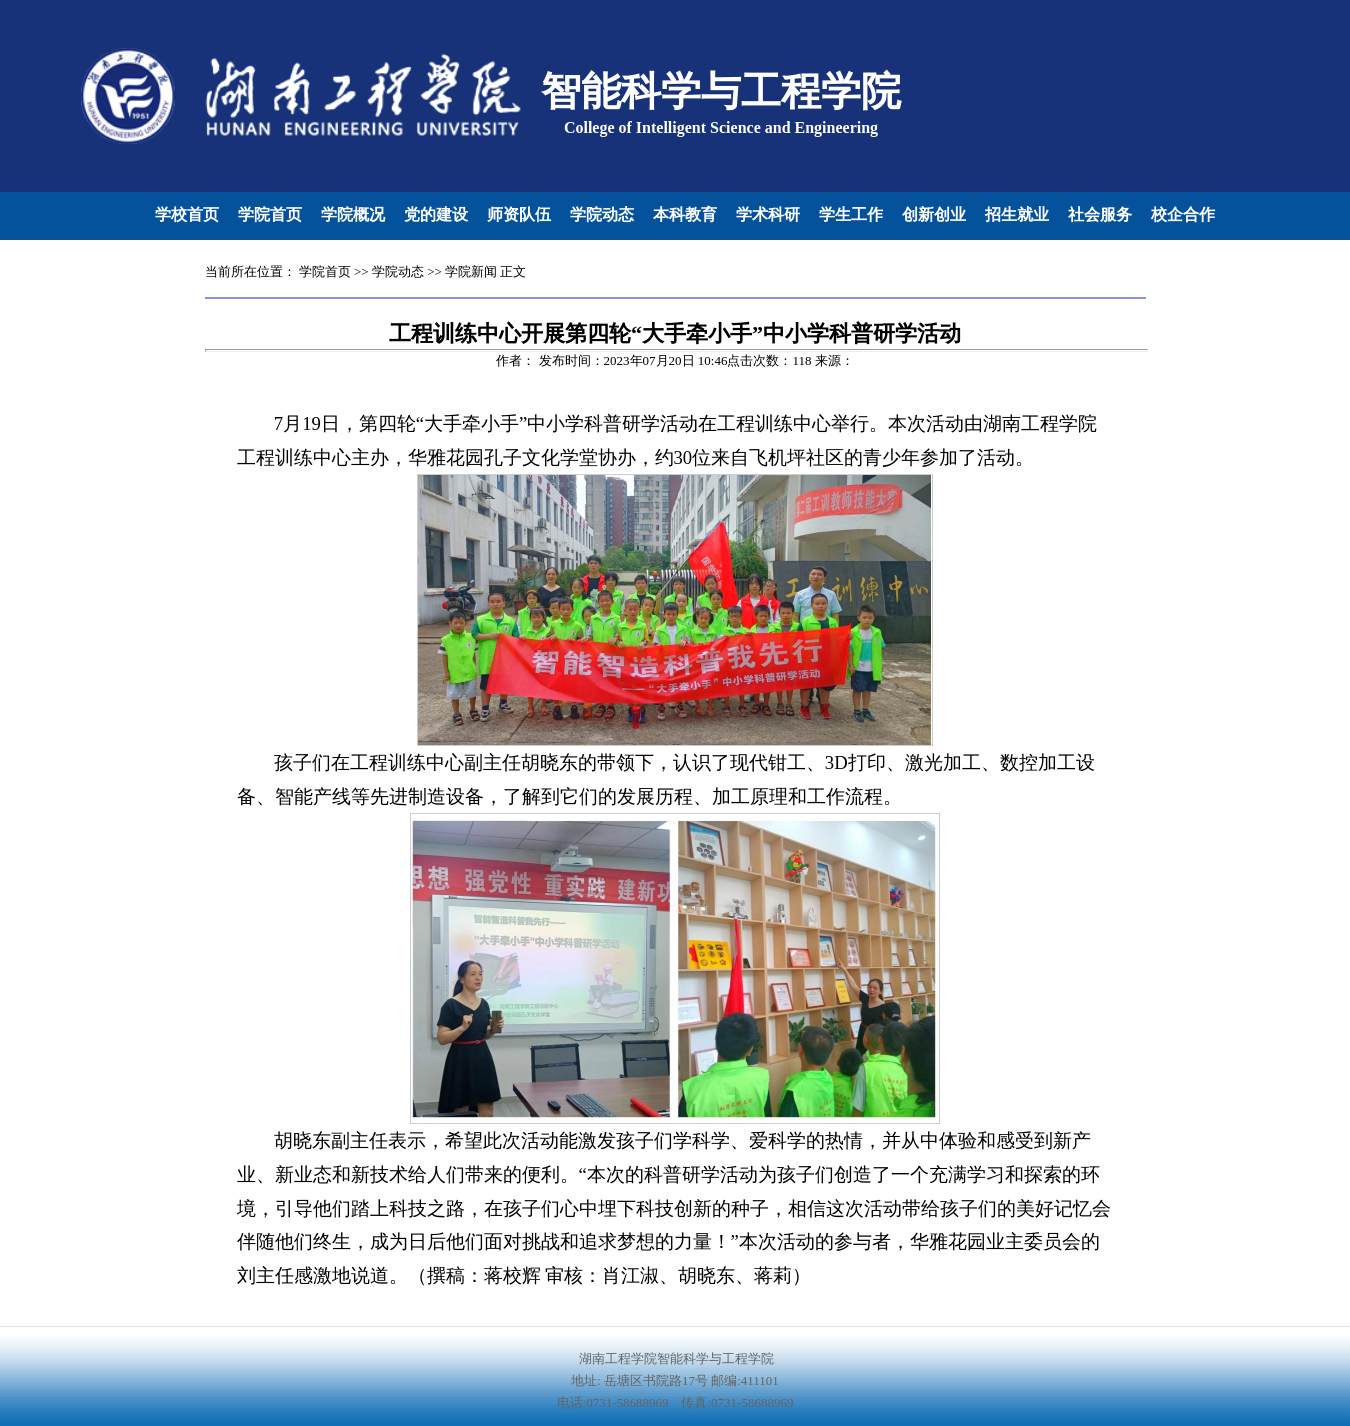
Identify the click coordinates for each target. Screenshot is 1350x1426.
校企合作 (1183, 214)
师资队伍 (519, 214)
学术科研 (768, 214)
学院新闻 (471, 271)
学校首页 (187, 214)
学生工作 (851, 214)
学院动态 (602, 214)
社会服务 (1100, 214)
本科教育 (685, 214)
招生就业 (1017, 214)
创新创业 (934, 214)
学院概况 (353, 214)
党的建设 (436, 214)
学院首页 (270, 214)
